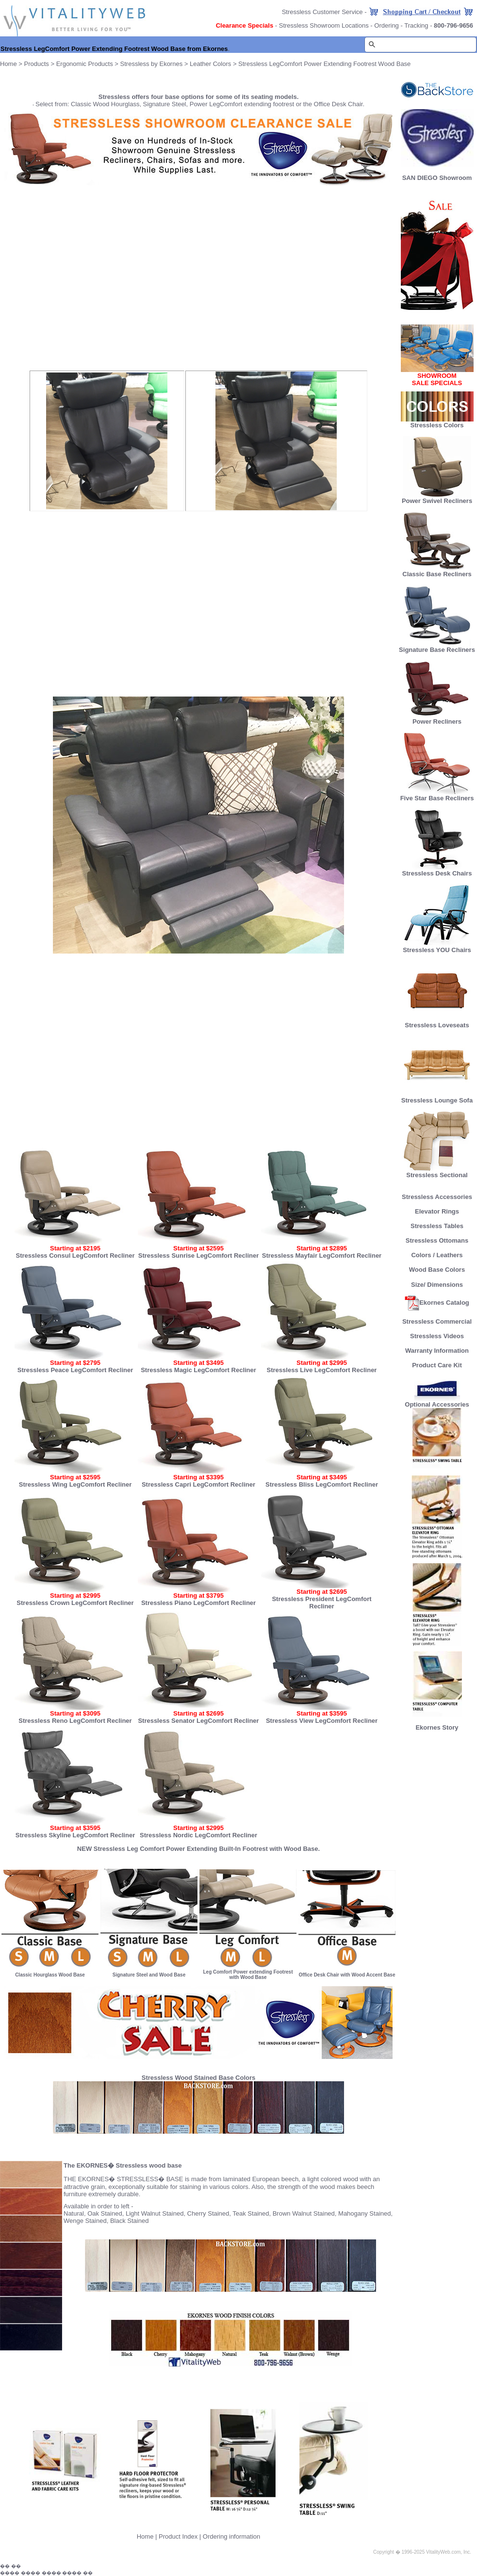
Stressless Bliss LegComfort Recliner (321, 1484)
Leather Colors (210, 63)
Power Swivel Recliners (437, 500)
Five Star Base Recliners (437, 795)
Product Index (178, 2536)
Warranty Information (437, 1350)
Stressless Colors (437, 425)
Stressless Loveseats (437, 1022)
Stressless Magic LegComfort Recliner (198, 1370)
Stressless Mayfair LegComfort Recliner (321, 1255)
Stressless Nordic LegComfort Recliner (198, 1835)
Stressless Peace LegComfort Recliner (75, 1370)
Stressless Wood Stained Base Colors (199, 2077)
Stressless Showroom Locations (324, 25)
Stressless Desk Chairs (437, 870)
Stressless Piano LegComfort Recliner (198, 1602)
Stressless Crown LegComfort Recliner (74, 1602)
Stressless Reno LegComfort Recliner (75, 1720)
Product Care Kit (437, 1365)
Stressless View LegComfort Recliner (322, 1720)
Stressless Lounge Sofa (437, 1097)
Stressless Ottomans (437, 1240)
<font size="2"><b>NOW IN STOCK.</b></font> (198, 277)
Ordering (386, 25)
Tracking (416, 25)
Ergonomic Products (84, 63)
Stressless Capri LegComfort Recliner (198, 1484)
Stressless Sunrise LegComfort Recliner (198, 1255)
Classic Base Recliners (436, 571)
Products (36, 63)
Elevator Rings (437, 1211)
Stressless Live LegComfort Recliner (322, 1370)
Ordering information (232, 2536)
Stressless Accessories (437, 1196)
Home (8, 63)
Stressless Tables (437, 1226)
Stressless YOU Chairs (437, 947)
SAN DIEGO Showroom (437, 177)
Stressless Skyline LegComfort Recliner (75, 1835)
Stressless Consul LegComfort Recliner (75, 1255)
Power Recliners (437, 718)
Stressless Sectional (437, 1172)
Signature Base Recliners (437, 646)
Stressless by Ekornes (152, 63)
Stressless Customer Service (322, 12)
